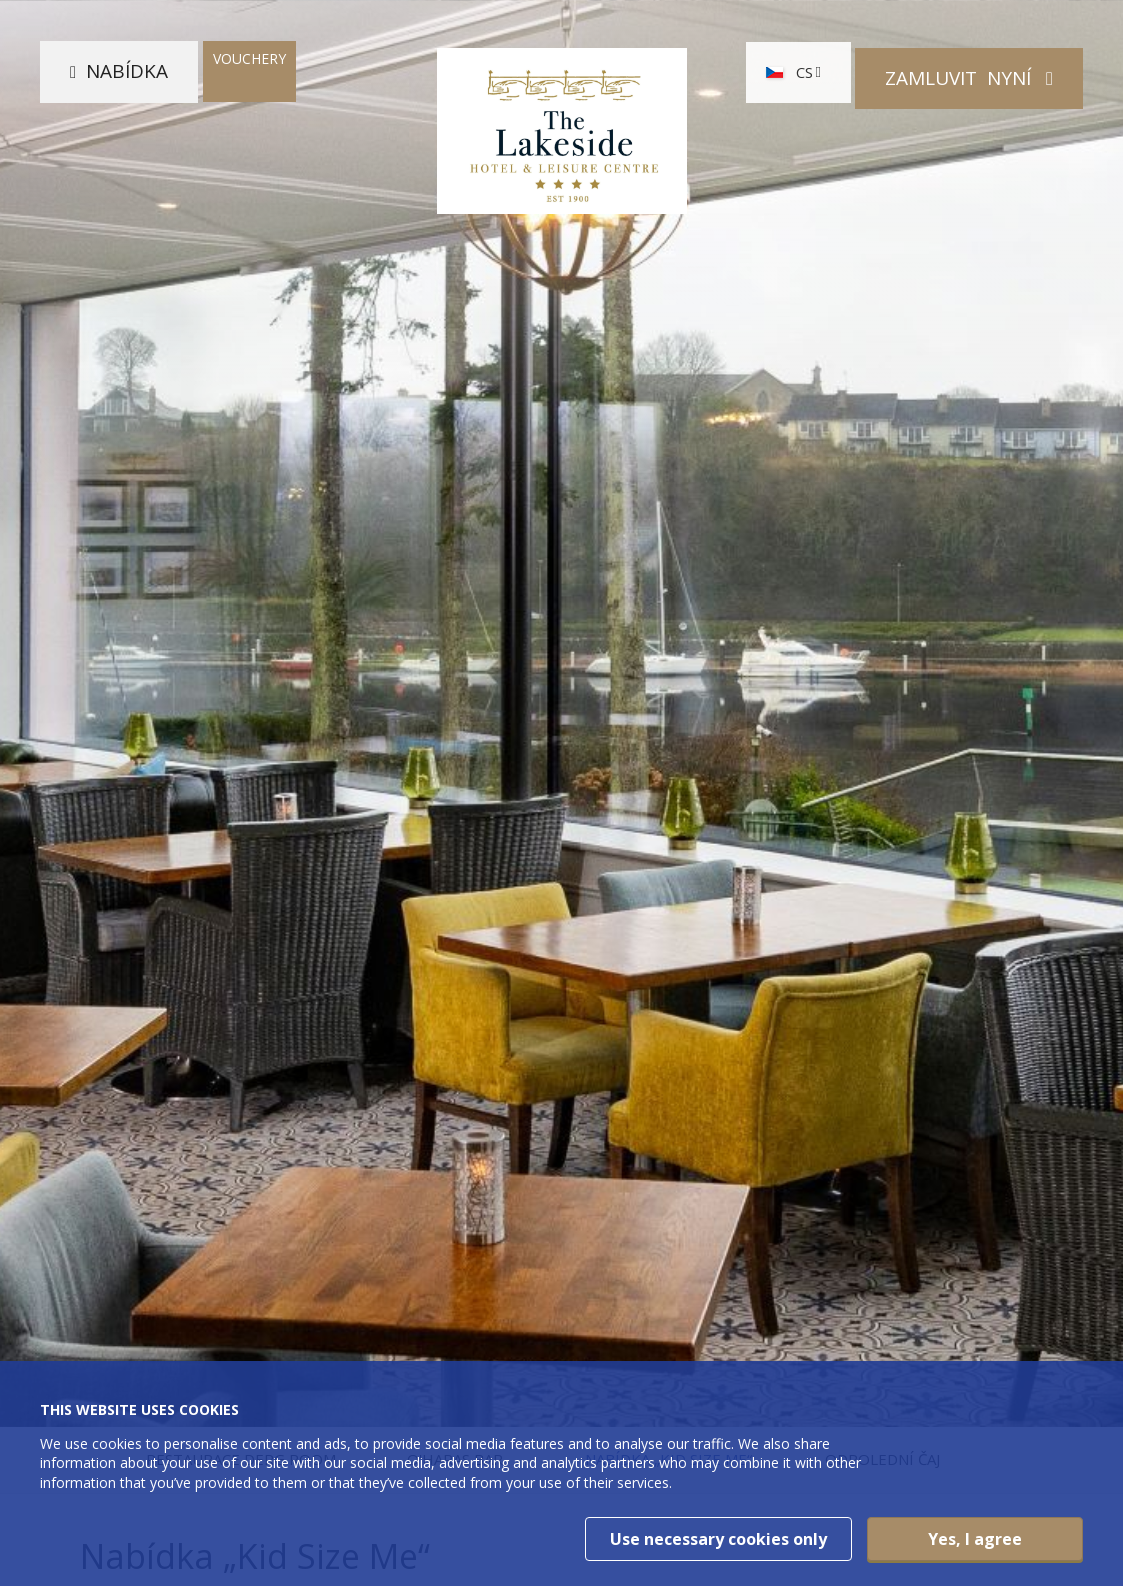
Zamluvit (960, 77)
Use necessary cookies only (718, 1539)
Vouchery (249, 65)
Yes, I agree (975, 1539)
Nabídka (127, 78)
